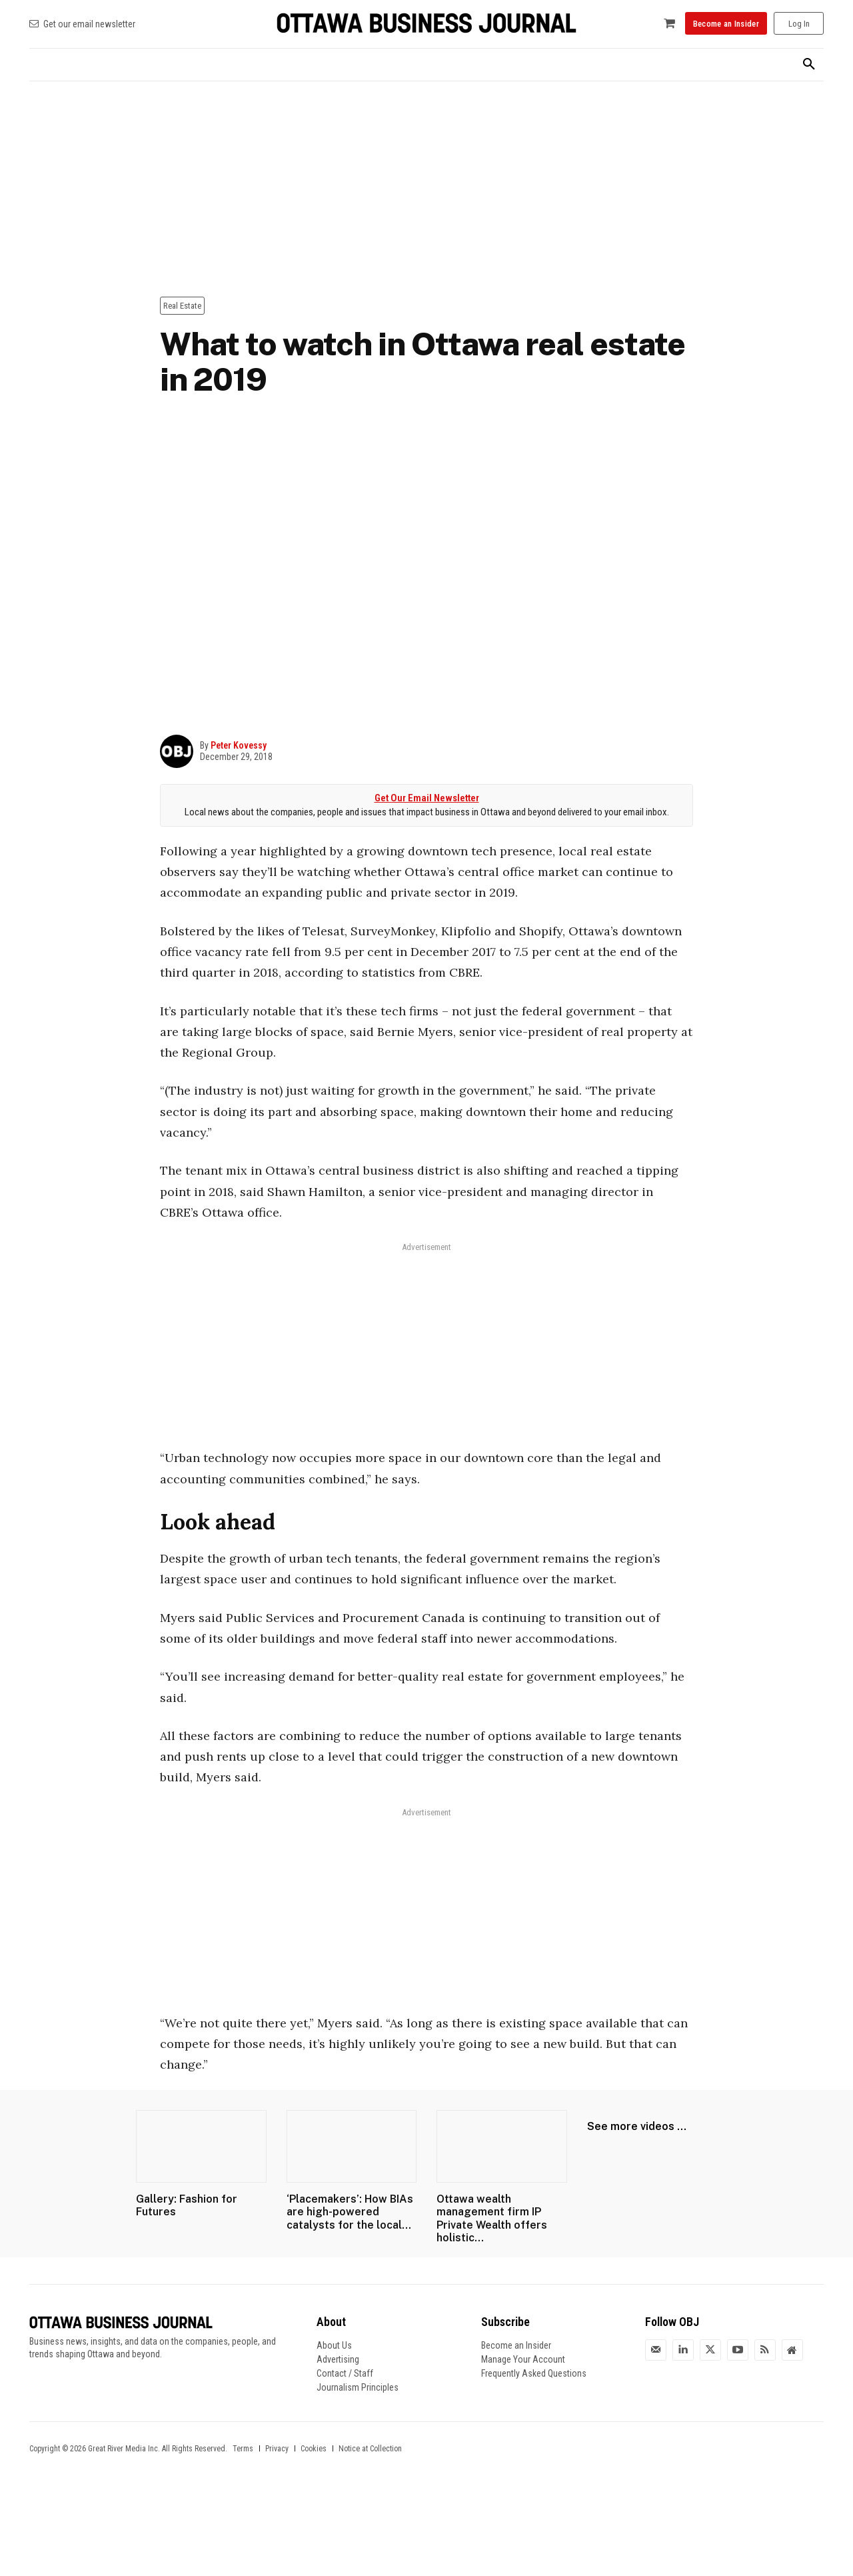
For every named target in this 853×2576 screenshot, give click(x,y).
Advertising (338, 2359)
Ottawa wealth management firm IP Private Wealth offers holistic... (491, 2218)
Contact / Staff (345, 2373)
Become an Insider (516, 2345)
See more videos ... (636, 2126)
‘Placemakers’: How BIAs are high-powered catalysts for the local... (350, 2212)
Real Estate (182, 306)
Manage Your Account (523, 2359)
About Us (334, 2345)
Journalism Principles (358, 2387)
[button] (809, 64)
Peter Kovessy (239, 745)
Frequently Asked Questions (533, 2373)
